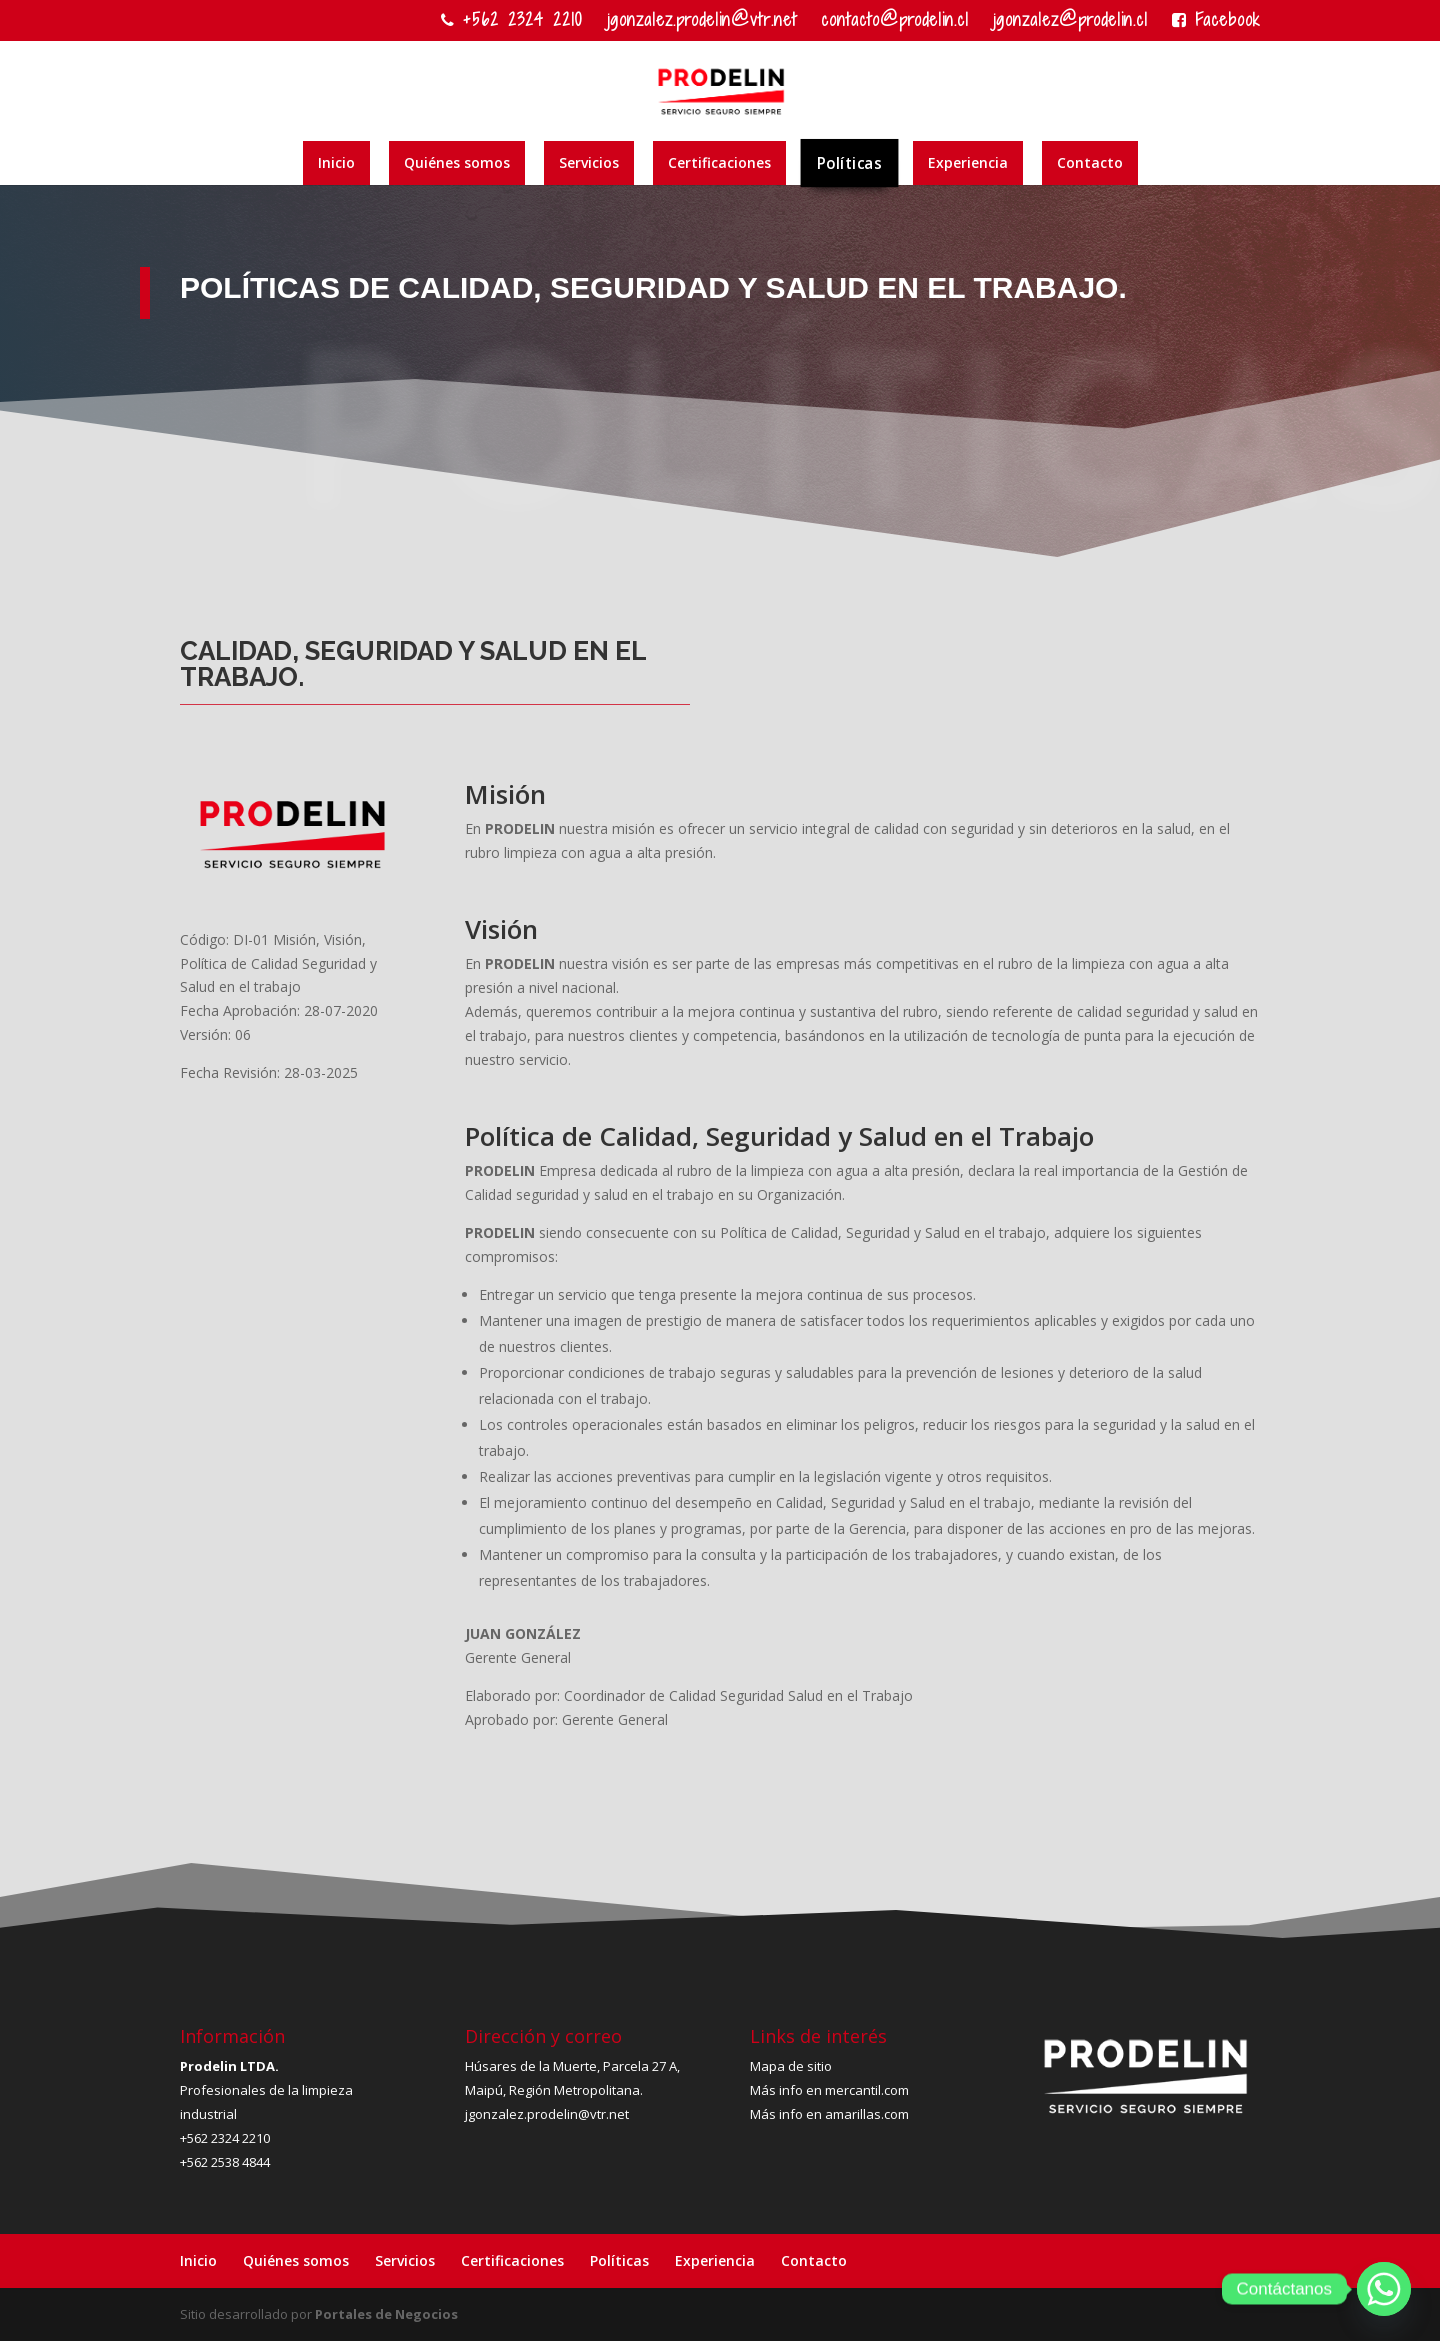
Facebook (1216, 21)
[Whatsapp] (1384, 2289)
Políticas (849, 162)
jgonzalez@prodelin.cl (1070, 21)
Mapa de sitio (791, 2066)
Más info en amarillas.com (829, 2114)
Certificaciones (719, 162)
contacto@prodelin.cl (895, 21)
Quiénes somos (457, 162)
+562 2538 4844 (225, 2162)
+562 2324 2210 (512, 21)
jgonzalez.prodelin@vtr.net (702, 21)
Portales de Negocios (386, 2314)
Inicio (336, 162)
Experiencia (968, 162)
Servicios (589, 162)
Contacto (1090, 162)
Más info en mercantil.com (829, 2090)
